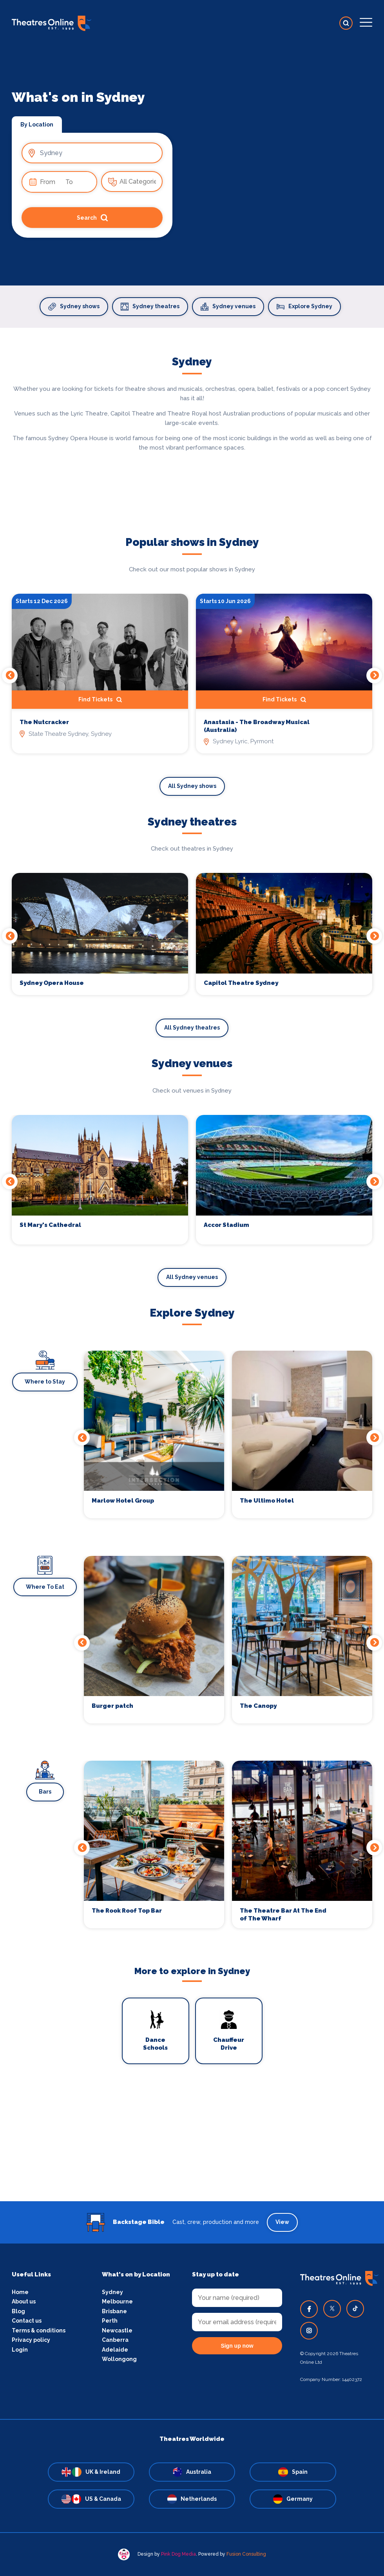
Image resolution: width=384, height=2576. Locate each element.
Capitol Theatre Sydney (241, 982)
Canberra (115, 2340)
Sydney (112, 2292)
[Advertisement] (192, 2146)
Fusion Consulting (246, 2554)
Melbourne (117, 2301)
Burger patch (112, 1705)
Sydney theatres (150, 307)
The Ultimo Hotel (267, 1500)
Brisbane (114, 2311)
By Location (36, 124)
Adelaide (115, 2350)
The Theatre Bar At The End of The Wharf (283, 1914)
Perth (110, 2321)
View (282, 2222)
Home (20, 2292)
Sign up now (237, 2346)
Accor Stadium (226, 1224)
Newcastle (117, 2330)
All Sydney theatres (192, 1027)
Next (374, 675)
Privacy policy (31, 2340)
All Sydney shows (192, 786)
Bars (45, 1791)
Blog (18, 2311)
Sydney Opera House (52, 982)
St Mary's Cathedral (50, 1224)
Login (20, 2350)
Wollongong (119, 2359)
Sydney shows (74, 307)
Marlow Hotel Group (123, 1500)
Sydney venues (228, 307)
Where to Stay (45, 1381)
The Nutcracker (44, 722)
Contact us (27, 2321)
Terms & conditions (38, 2330)
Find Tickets (100, 700)
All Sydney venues (192, 1277)
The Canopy (258, 1705)
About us (24, 2301)
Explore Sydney (304, 307)
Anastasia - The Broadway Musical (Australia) (257, 726)
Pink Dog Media (178, 2554)
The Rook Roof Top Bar (127, 1910)
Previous (10, 675)
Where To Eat (45, 1587)
